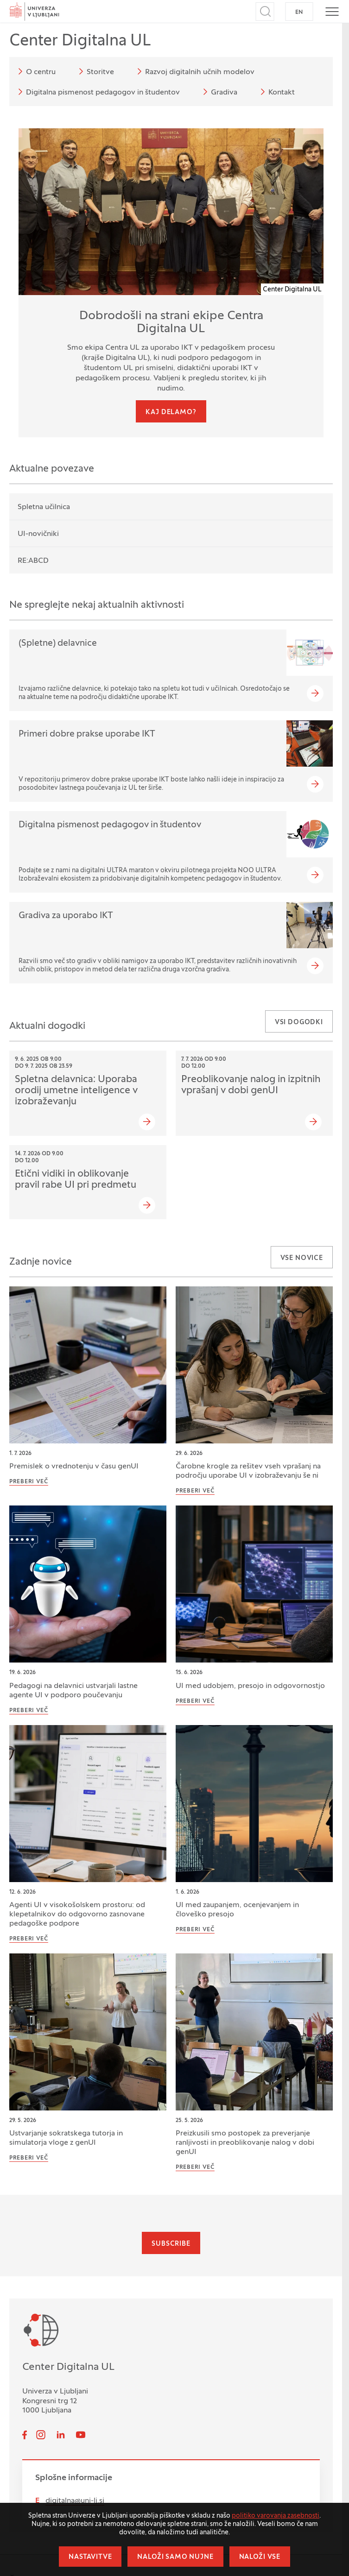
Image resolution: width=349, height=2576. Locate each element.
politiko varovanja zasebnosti (275, 2516)
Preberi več (28, 1482)
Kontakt (276, 91)
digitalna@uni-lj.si (74, 2501)
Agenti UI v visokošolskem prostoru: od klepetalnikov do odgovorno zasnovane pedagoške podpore (77, 1914)
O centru (35, 71)
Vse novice (301, 1258)
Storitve (95, 71)
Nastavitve (90, 2557)
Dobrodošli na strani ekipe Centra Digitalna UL (171, 323)
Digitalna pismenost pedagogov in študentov (97, 91)
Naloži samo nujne (175, 2557)
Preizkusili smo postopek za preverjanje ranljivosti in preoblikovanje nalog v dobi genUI (245, 2143)
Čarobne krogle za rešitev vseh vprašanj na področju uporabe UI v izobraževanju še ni (248, 1471)
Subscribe (171, 2244)
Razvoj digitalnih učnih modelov (194, 71)
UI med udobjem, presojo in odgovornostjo (250, 1686)
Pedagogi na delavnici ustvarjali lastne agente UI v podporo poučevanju (73, 1690)
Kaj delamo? (171, 412)
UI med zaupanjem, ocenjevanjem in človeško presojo (237, 1910)
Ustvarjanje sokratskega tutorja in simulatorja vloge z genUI (66, 2138)
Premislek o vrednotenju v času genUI (74, 1466)
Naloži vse (259, 2557)
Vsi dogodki (299, 1023)
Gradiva (218, 91)
